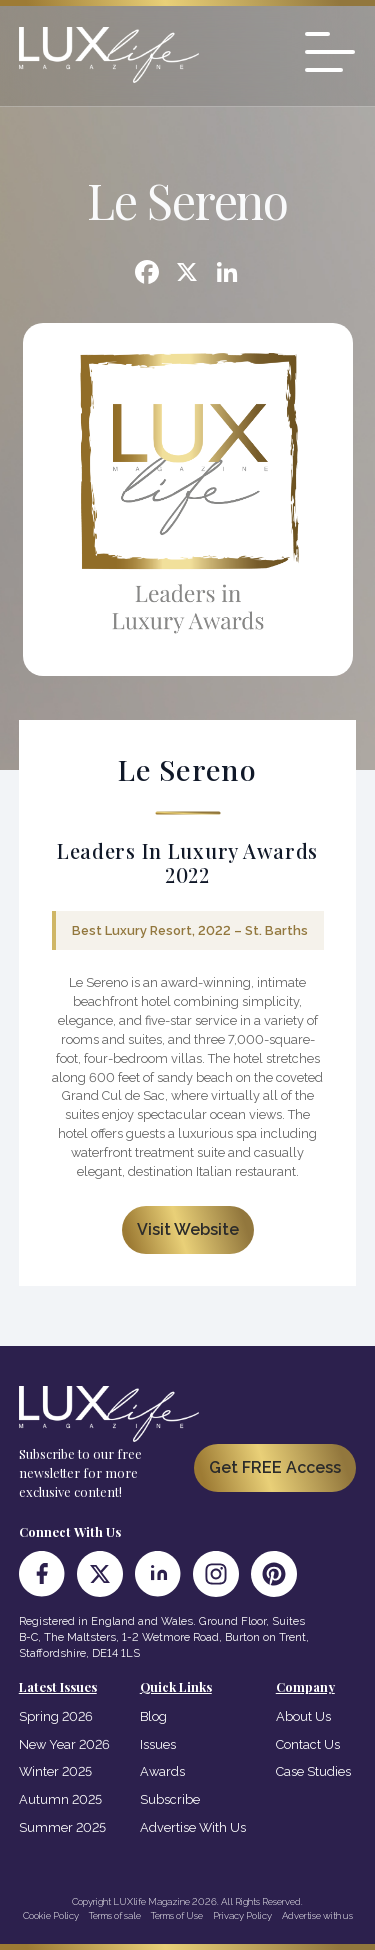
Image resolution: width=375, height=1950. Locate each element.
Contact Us (308, 1744)
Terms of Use (177, 1915)
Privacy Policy (242, 1915)
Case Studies (313, 1771)
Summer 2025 (62, 1827)
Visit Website (188, 1229)
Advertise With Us (193, 1827)
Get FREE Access (275, 1467)
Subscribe (170, 1799)
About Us (303, 1716)
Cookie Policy (51, 1915)
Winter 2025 (55, 1771)
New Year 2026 (64, 1744)
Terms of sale (115, 1915)
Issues (158, 1744)
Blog (153, 1716)
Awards (162, 1771)
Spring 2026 (56, 1716)
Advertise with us (317, 1915)
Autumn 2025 (60, 1799)
